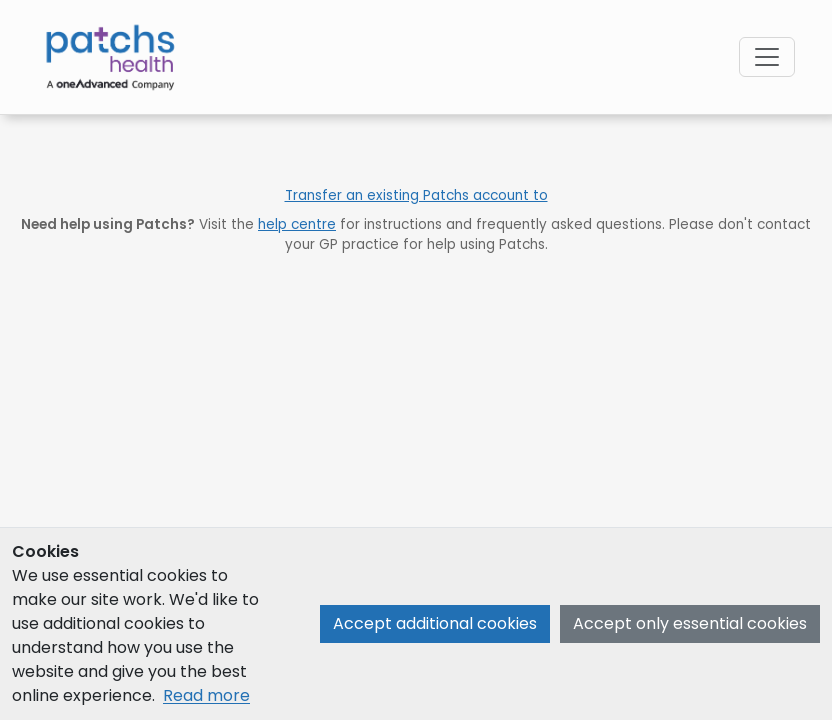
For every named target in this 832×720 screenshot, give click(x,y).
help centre (297, 224)
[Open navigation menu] (767, 57)
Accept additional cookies (435, 623)
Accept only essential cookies (690, 623)
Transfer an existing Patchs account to (416, 195)
